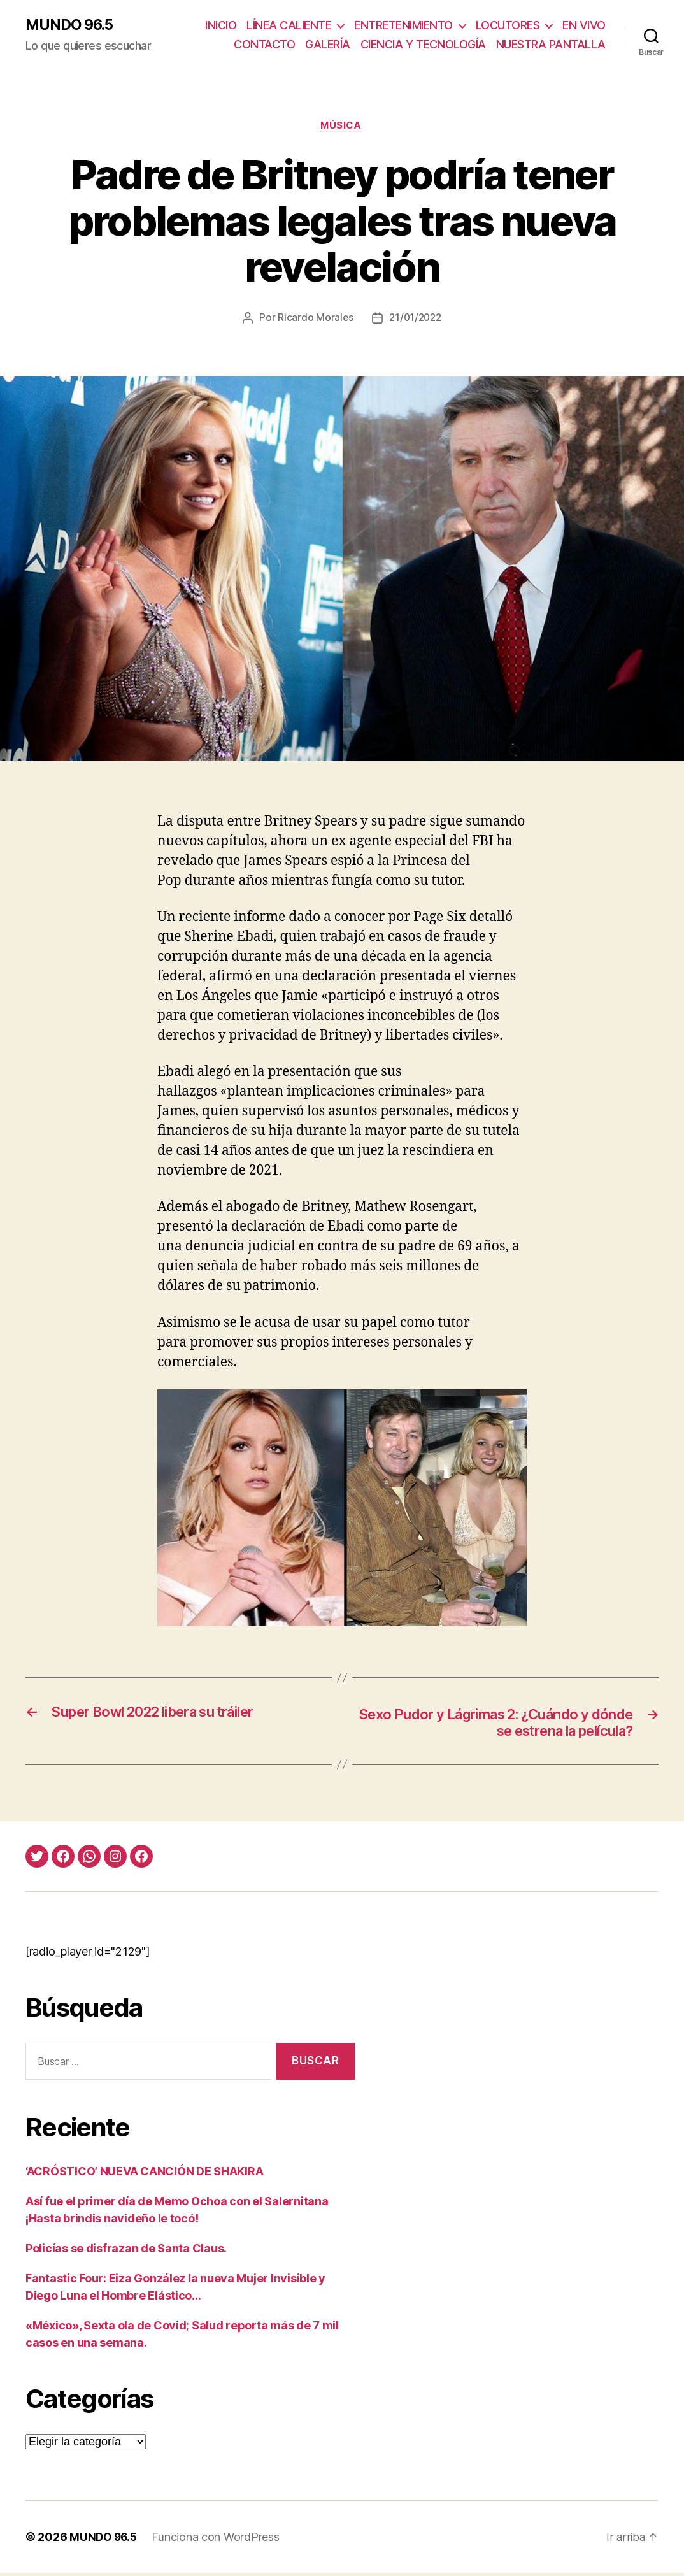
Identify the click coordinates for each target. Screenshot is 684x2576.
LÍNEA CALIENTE (288, 25)
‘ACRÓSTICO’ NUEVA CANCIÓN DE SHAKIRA (144, 2174)
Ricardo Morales (314, 319)
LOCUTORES (508, 25)
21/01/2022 (415, 319)
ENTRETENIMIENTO (403, 25)
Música (342, 127)
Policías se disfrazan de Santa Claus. (126, 2251)
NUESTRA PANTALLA (551, 45)
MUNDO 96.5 (71, 25)
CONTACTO (264, 45)
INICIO (220, 25)
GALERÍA (327, 45)
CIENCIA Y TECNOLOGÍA (423, 45)
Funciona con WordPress (218, 2540)
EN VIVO (584, 25)
